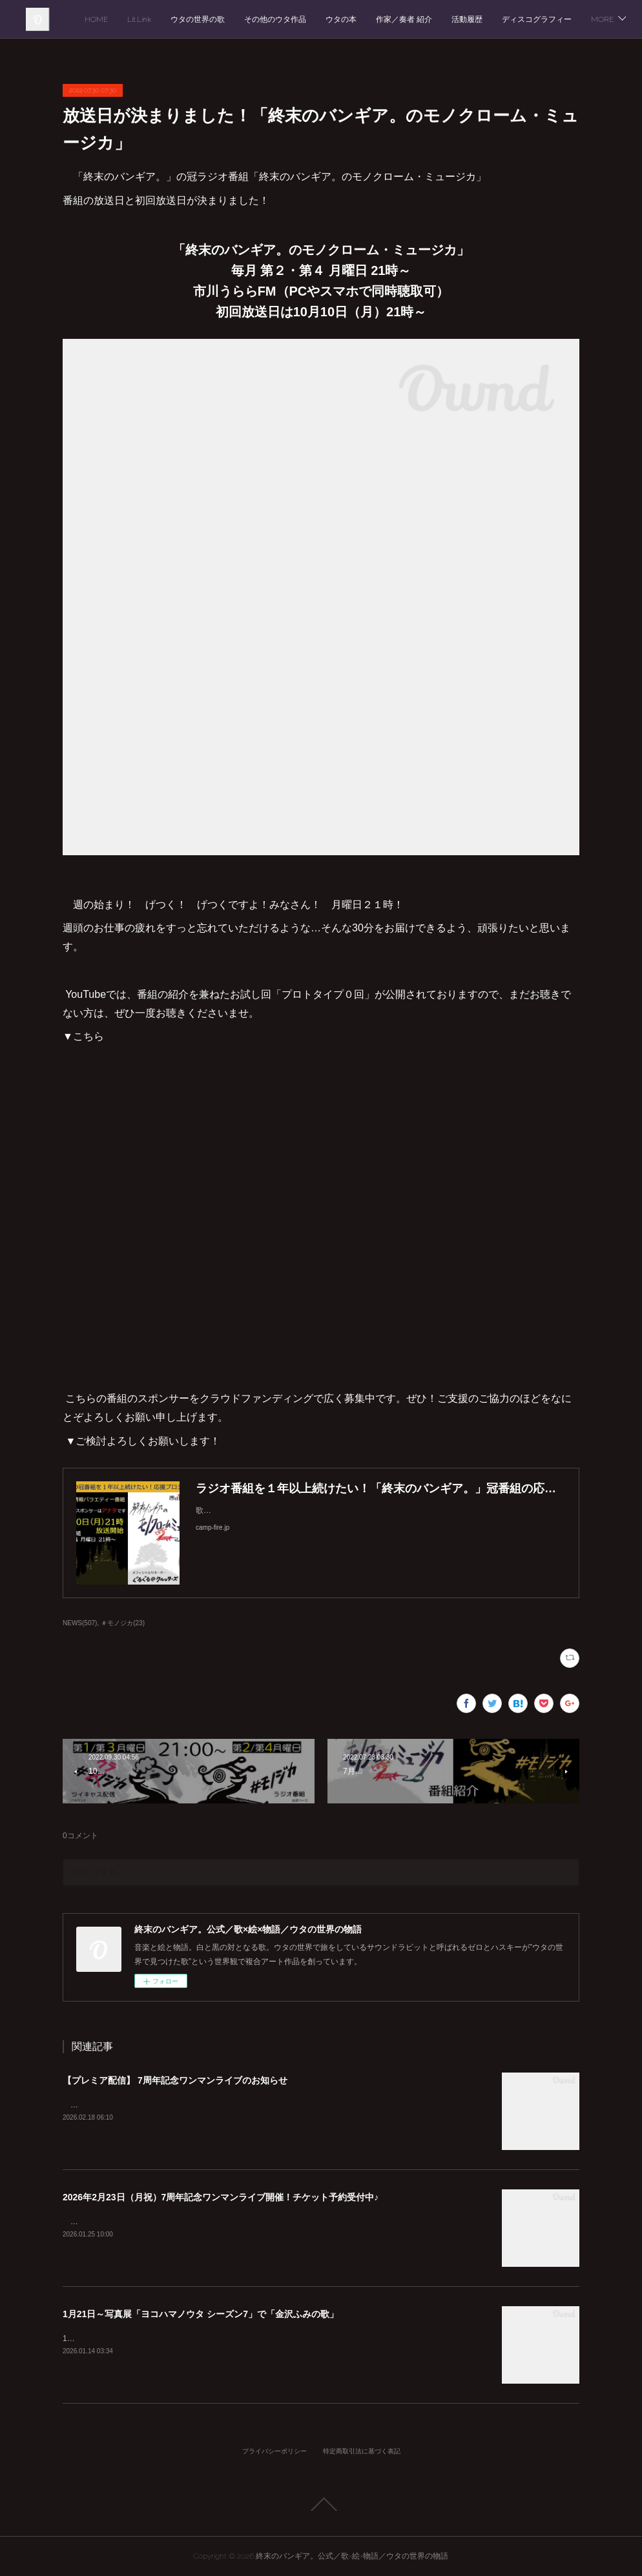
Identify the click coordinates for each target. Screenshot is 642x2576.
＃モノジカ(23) (123, 1623)
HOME (226, 19)
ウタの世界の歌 (328, 19)
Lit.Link (270, 19)
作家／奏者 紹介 (534, 19)
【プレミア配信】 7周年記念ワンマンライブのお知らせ (175, 2080)
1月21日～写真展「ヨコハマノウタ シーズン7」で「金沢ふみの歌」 (200, 2314)
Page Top (321, 2504)
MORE (593, 19)
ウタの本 (471, 19)
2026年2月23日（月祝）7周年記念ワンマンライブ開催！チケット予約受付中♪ (220, 2197)
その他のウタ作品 (406, 19)
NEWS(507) (80, 1623)
